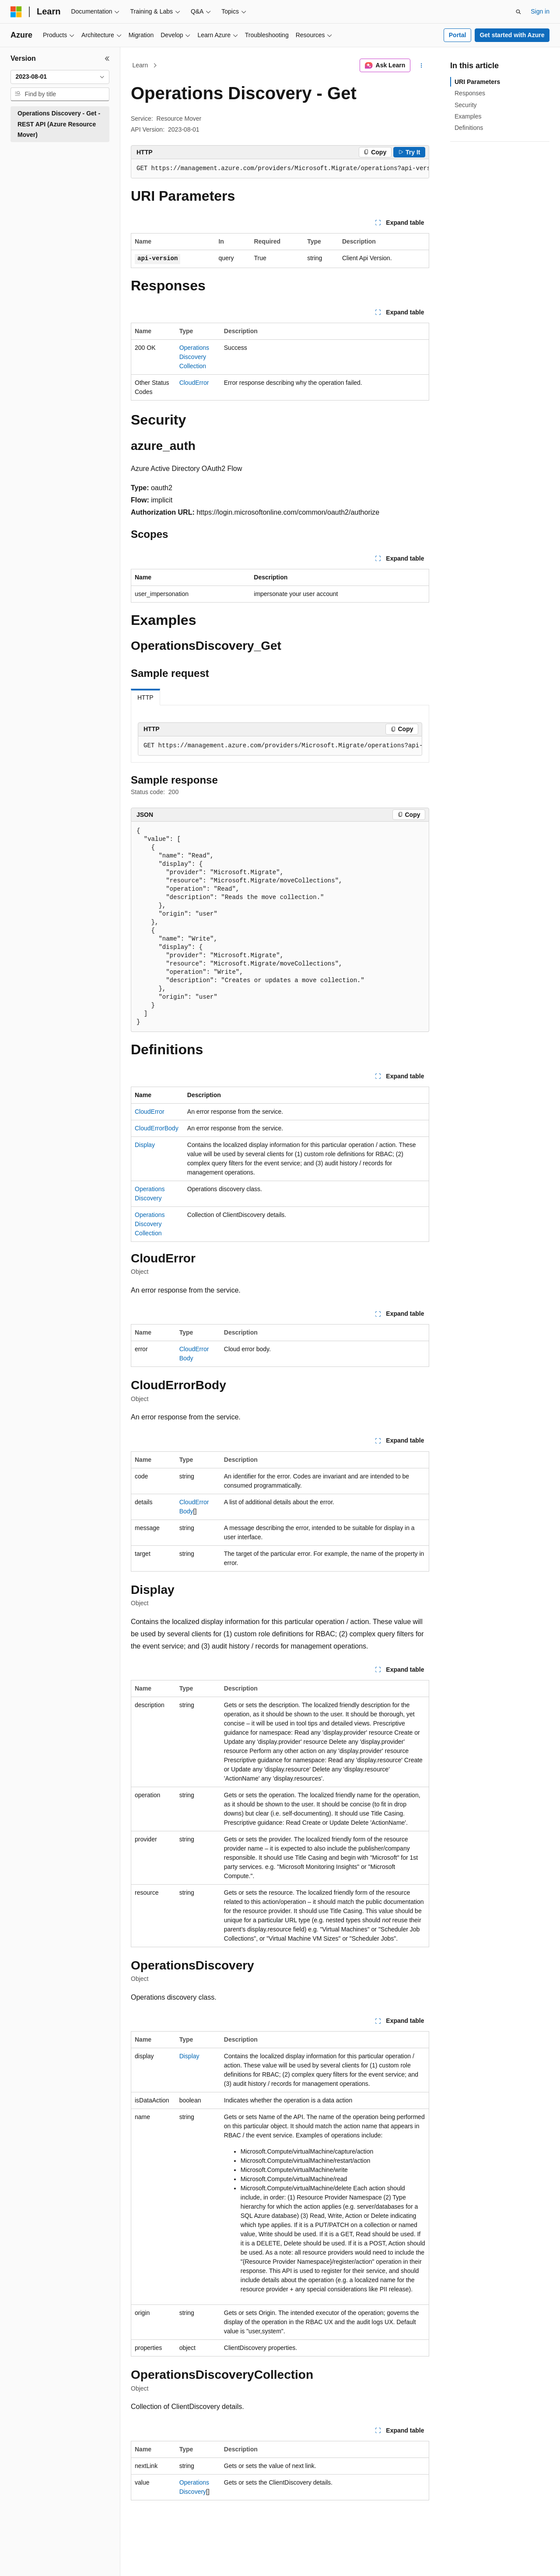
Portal (457, 34)
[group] (280, 168)
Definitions (469, 127)
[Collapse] (107, 58)
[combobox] (59, 77)
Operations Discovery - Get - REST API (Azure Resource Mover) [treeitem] (59, 124)
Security (466, 104)
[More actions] (421, 66)
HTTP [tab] (145, 697)
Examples (468, 116)
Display (145, 1144)
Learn (140, 65)
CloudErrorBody (156, 1128)
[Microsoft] (16, 11)
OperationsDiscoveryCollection (194, 356)
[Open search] (518, 12)
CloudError (194, 382)
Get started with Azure (512, 34)
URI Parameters (477, 81)
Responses (470, 93)
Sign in (540, 11)
